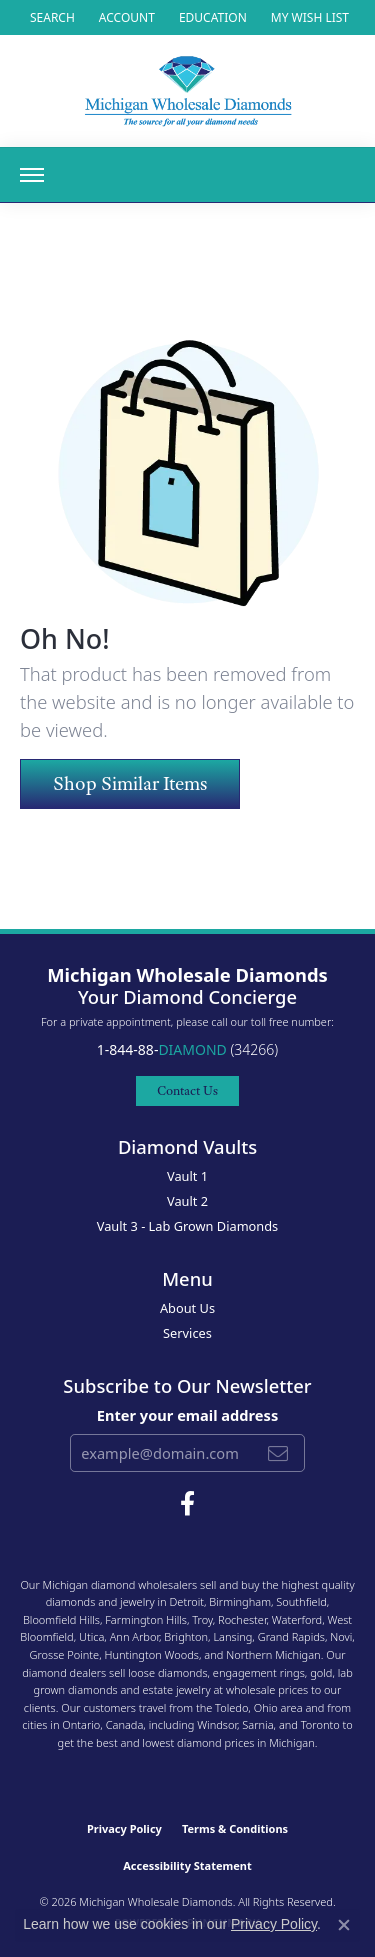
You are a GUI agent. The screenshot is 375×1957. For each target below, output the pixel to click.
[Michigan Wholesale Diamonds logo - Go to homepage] (188, 91)
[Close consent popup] (344, 1925)
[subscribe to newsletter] (278, 1453)
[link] (211, 17)
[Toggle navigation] (32, 175)
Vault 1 (187, 1176)
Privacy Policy (124, 1828)
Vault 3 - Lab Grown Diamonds (188, 1226)
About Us (187, 1308)
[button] (50, 17)
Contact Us (187, 1090)
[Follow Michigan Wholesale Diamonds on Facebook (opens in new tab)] (187, 1504)
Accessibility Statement (187, 1865)
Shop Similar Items (130, 783)
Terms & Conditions (235, 1828)
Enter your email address (187, 1415)
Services (187, 1333)
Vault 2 (187, 1201)
